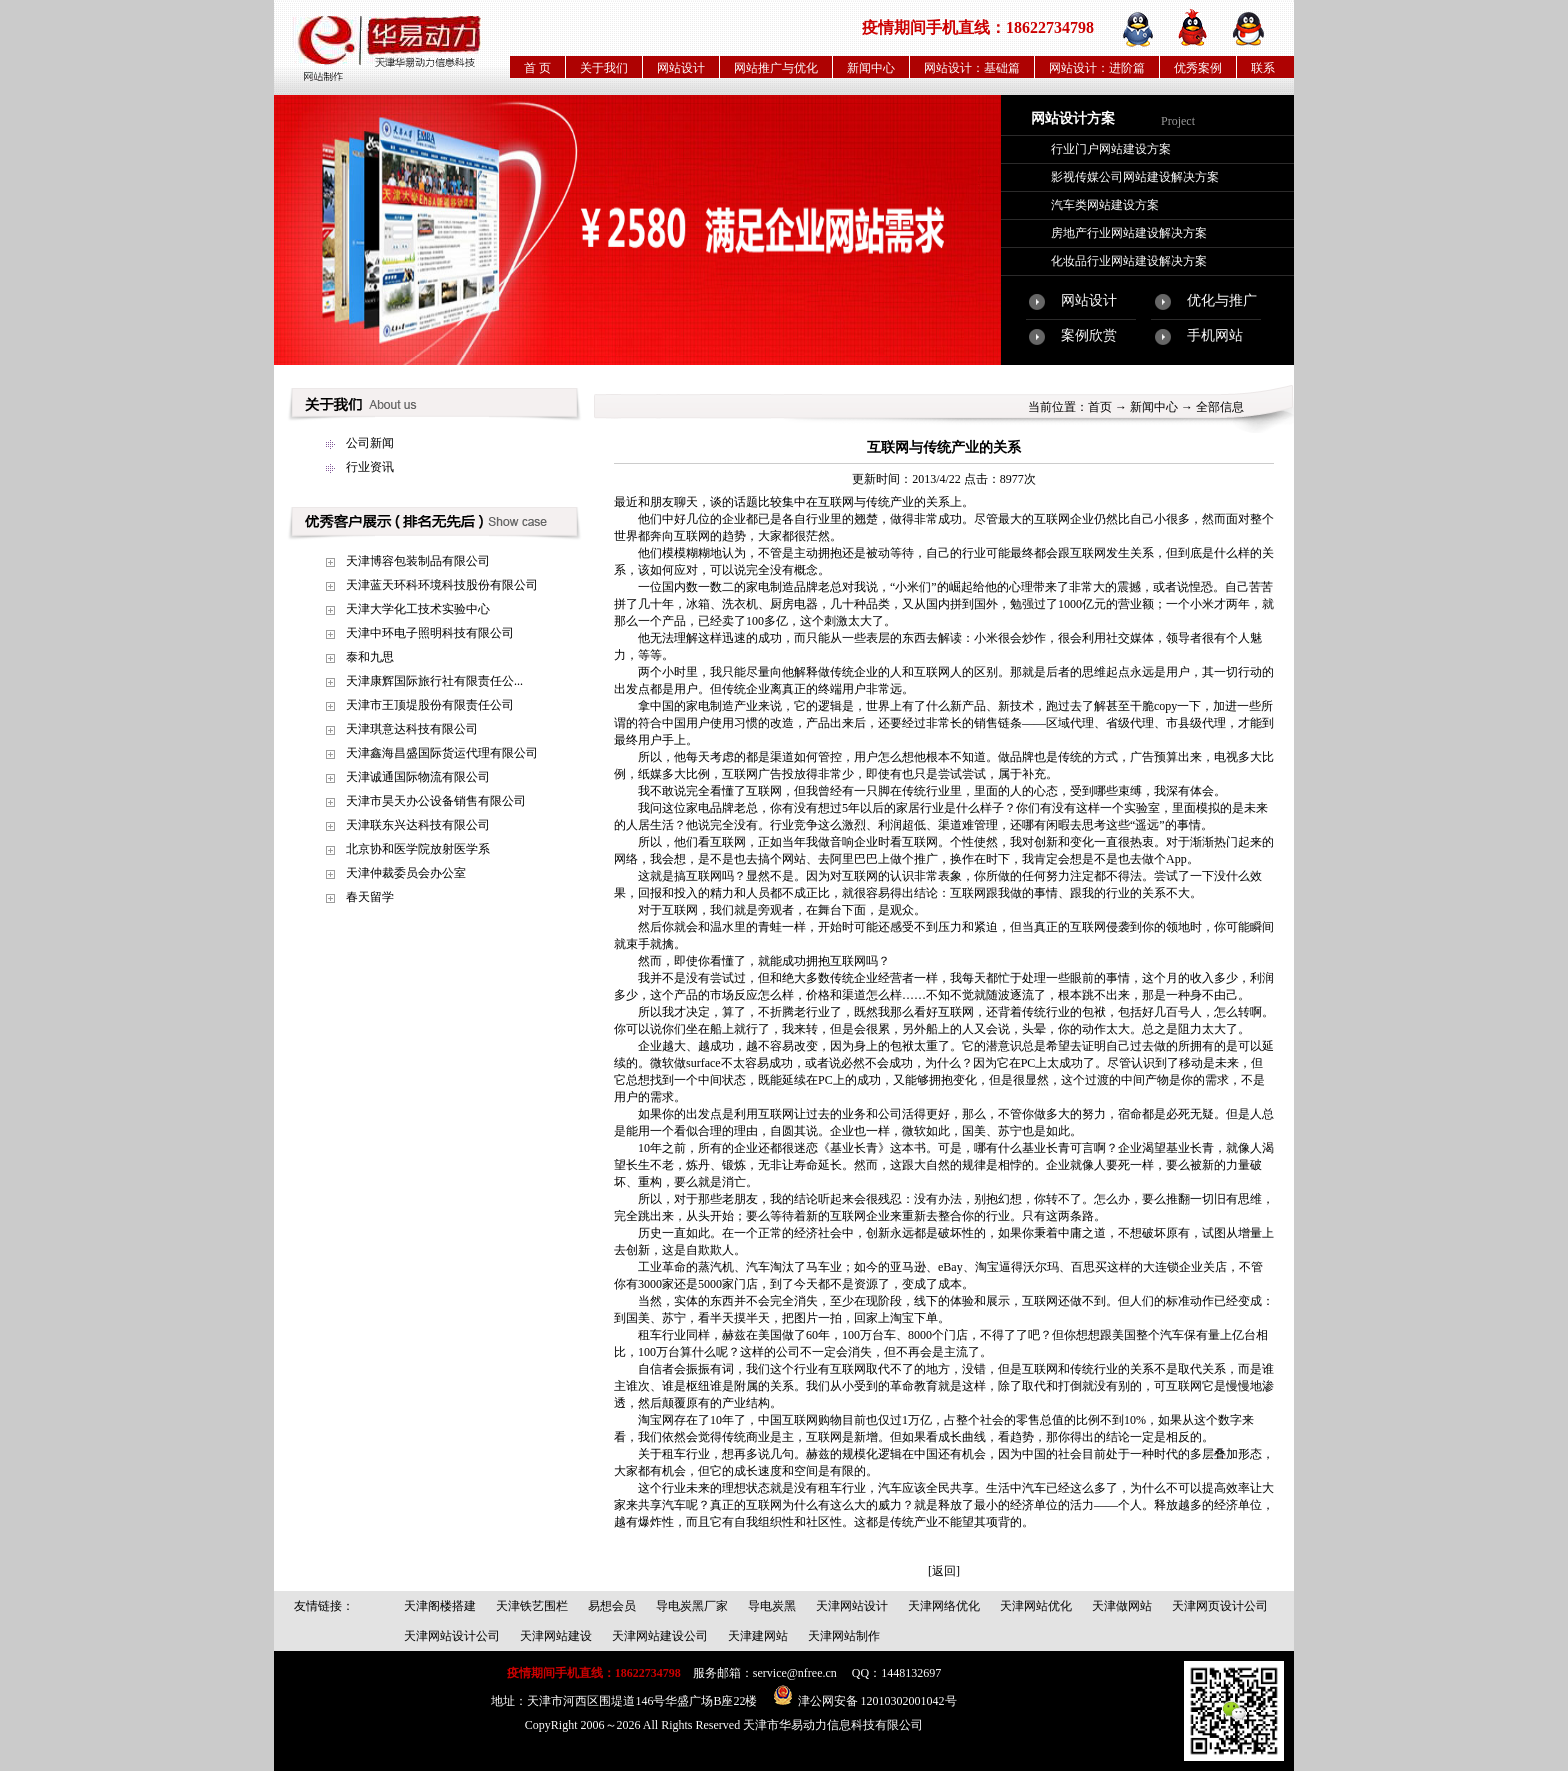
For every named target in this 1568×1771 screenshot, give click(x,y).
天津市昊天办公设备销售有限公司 (436, 801)
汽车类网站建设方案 (1105, 205)
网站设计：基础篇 (972, 68)
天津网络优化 (944, 1606)
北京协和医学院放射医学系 (418, 849)
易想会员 (612, 1606)
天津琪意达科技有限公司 (412, 729)
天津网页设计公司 (1220, 1606)
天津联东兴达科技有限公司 (418, 825)
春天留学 (370, 897)
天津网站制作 (844, 1636)
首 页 (537, 68)
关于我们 (604, 68)
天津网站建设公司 (660, 1636)
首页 (1100, 407)
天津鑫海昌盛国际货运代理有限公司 (442, 753)
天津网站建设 (556, 1636)
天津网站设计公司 (452, 1636)
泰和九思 (370, 657)
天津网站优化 (1036, 1606)
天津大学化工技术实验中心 (418, 609)
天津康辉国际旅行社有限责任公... (434, 681)
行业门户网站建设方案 (1111, 149)
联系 (1263, 68)
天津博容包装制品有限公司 (418, 561)
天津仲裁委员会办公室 (406, 873)
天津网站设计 (852, 1606)
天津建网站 (758, 1636)
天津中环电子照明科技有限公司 (430, 633)
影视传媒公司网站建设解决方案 (1135, 177)
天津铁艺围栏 (532, 1606)
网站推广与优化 (776, 68)
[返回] (944, 1571)
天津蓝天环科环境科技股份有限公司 (442, 585)
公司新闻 (370, 443)
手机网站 (1215, 335)
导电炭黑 (772, 1606)
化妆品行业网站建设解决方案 (1129, 261)
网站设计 (681, 68)
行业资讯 (370, 467)
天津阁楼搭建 (440, 1606)
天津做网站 (1122, 1606)
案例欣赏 (1089, 335)
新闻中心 (871, 68)
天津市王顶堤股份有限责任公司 (430, 705)
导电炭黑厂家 (692, 1606)
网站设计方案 (1073, 118)
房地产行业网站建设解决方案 (1129, 233)
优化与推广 (1222, 300)
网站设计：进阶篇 (1097, 68)
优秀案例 (1198, 68)
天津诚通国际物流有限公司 (418, 777)
